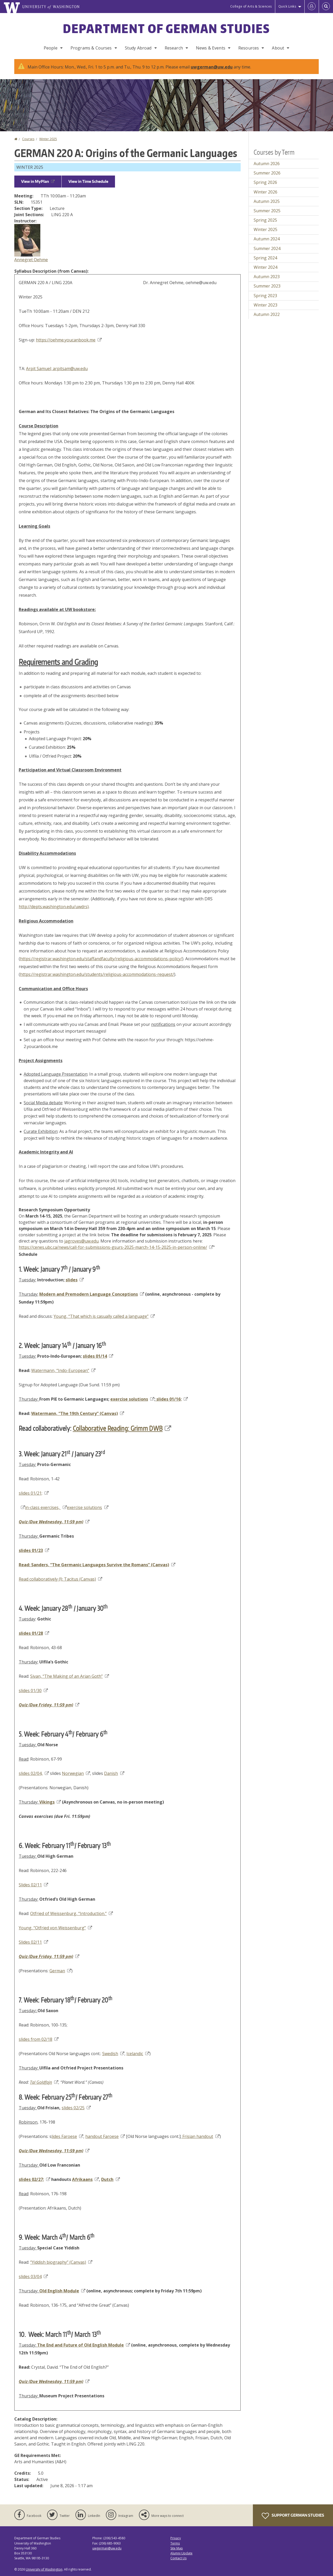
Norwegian (76, 1773)
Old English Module (62, 2291)
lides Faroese (67, 2136)
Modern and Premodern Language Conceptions (91, 1294)
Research (174, 48)
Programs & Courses (91, 48)
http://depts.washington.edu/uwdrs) (54, 906)
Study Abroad (138, 48)
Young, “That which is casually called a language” (104, 1316)
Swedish (113, 2053)
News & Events (210, 48)
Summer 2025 (267, 211)
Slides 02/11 (33, 1885)
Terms (175, 2543)
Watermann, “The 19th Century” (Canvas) (77, 1413)
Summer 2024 (267, 248)
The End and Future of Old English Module (83, 2345)
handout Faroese (105, 2136)
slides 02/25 (76, 2108)
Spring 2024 (265, 258)
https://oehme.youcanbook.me (69, 340)
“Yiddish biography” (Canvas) (61, 2262)
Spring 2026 (265, 182)
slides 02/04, (34, 1773)
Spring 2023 (265, 295)
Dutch (110, 2179)
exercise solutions (132, 1399)
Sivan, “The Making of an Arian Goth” (69, 1676)
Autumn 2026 (267, 163)
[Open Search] (326, 6)
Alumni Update (181, 2553)
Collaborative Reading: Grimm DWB (122, 1428)
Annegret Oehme (31, 260)
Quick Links (287, 6)
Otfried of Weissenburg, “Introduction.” (71, 1913)
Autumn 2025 (267, 201)
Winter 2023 (265, 305)
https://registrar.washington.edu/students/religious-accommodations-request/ (97, 974)
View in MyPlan (38, 181)
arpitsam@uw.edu (70, 368)
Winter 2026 (265, 192)
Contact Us (178, 2558)
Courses (28, 139)
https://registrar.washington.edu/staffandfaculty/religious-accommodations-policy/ (101, 959)
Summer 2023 (267, 286)
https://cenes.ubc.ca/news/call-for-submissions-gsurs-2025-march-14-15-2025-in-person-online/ (116, 1247)
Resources (248, 48)
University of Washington (44, 2569)
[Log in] (312, 6)
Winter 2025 (48, 139)
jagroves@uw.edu (81, 1241)
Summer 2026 (267, 173)
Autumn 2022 (267, 314)
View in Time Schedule (88, 181)
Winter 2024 (265, 267)
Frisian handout (200, 2136)
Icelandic (137, 2053)
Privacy (175, 2538)
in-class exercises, (46, 1507)
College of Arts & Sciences (251, 6)
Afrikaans (85, 2179)
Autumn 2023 (267, 276)
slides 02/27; (34, 2179)
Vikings (50, 1802)
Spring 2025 (265, 220)
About (278, 48)
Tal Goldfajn (44, 2082)
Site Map (176, 2548)
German (60, 1971)
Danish (114, 1773)
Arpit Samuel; (39, 368)
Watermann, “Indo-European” (63, 1370)
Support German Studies (293, 2515)
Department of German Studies (166, 28)
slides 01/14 (98, 1356)
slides (75, 1280)
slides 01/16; (171, 1399)
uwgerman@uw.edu (212, 67)
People (50, 48)
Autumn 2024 (267, 239)
